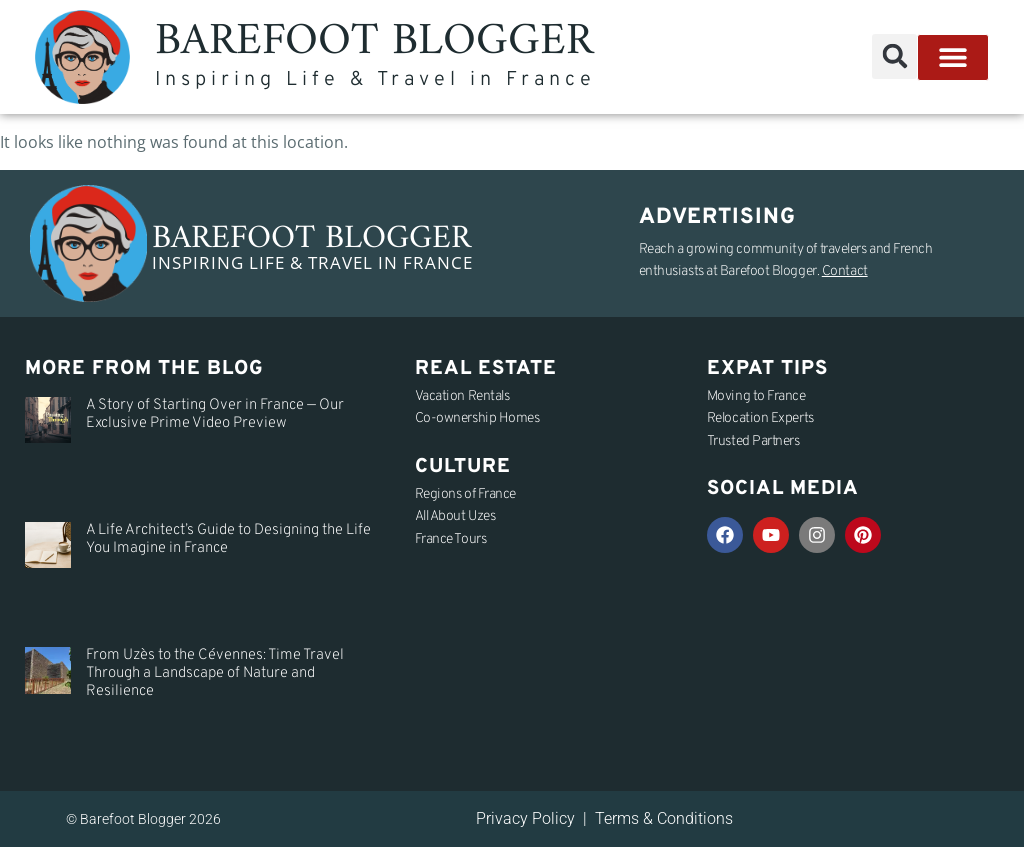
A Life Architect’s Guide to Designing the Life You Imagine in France (228, 539)
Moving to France (756, 396)
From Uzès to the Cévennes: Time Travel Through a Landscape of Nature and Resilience (215, 673)
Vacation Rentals (462, 396)
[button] (894, 56)
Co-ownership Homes (477, 418)
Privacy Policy (525, 818)
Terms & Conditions (664, 818)
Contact (845, 271)
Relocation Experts (760, 418)
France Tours (451, 539)
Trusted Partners (753, 441)
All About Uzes (455, 516)
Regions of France (465, 494)
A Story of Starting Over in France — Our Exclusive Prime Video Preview (215, 414)
